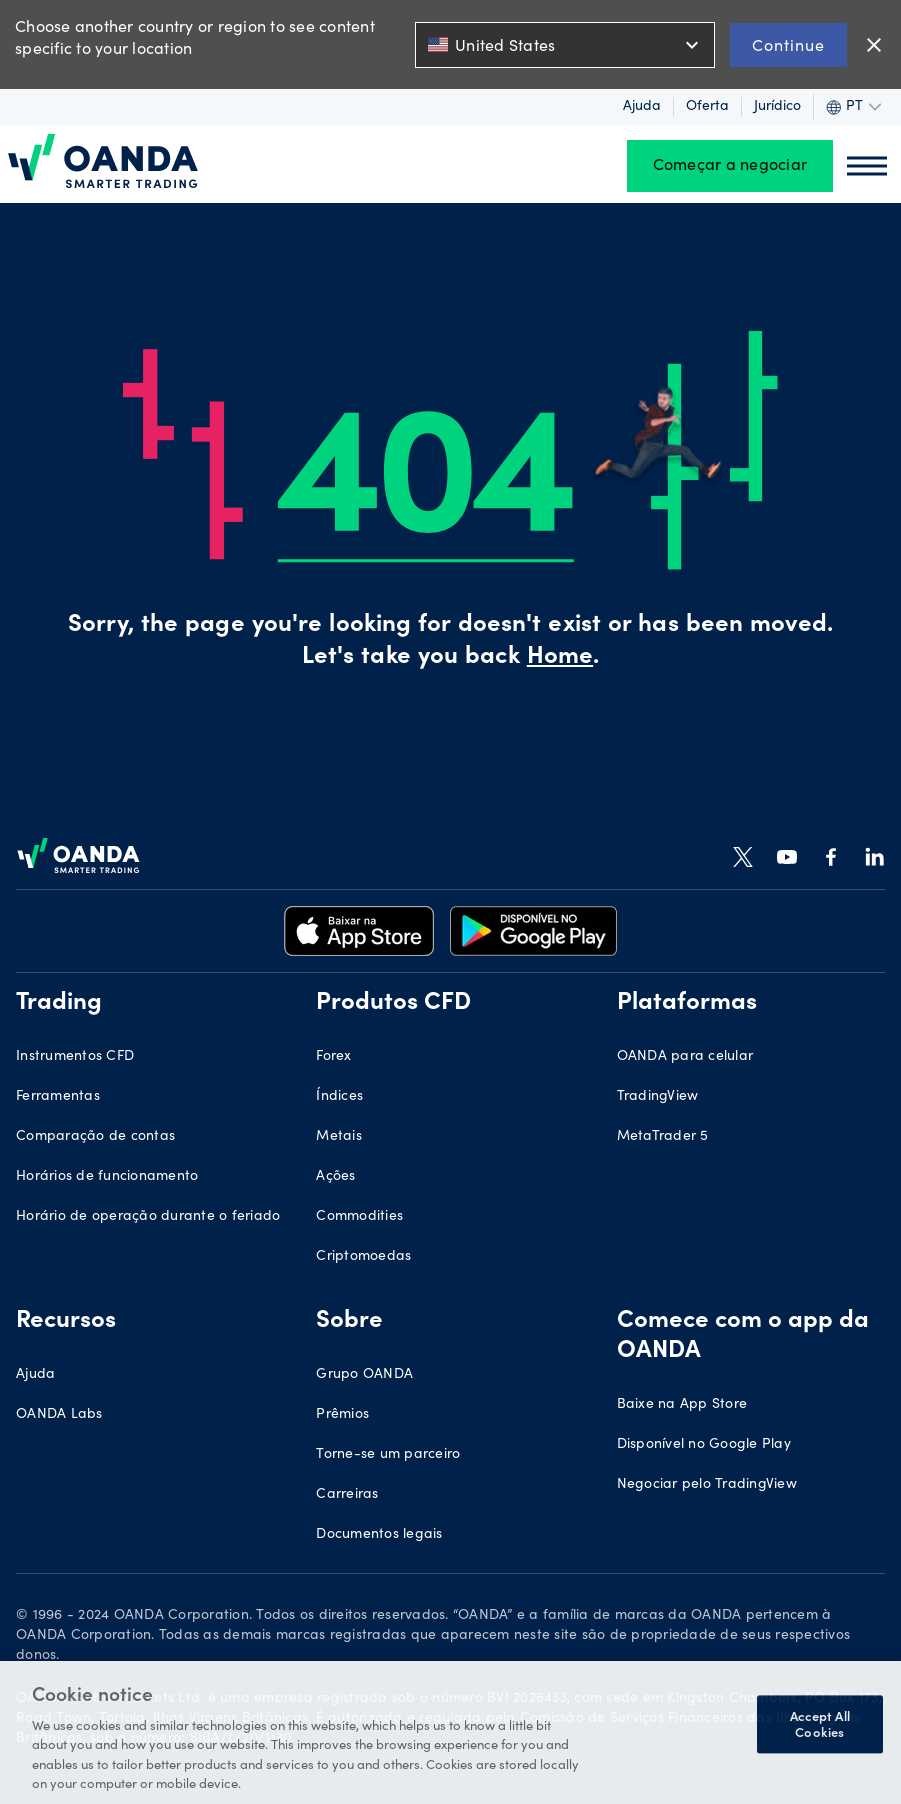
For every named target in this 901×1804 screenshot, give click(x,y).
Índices (339, 1097)
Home (560, 658)
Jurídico (777, 107)
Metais (339, 1137)
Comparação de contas (95, 1137)
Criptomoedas (363, 1257)
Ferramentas (58, 1097)
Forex (333, 1057)
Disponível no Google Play (704, 1445)
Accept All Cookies (820, 1724)
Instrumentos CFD (75, 1057)
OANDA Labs (59, 1415)
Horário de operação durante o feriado (148, 1217)
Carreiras (347, 1495)
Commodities (359, 1217)
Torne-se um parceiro (388, 1455)
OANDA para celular (685, 1057)
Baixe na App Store (682, 1405)
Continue (788, 44)
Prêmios (342, 1415)
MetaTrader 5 (663, 1137)
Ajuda (642, 107)
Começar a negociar (730, 166)
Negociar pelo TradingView (707, 1485)
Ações (335, 1177)
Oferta (707, 107)
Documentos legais (379, 1535)
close (874, 45)
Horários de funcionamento (107, 1177)
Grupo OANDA (364, 1375)
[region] (450, 1732)
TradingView (658, 1097)
